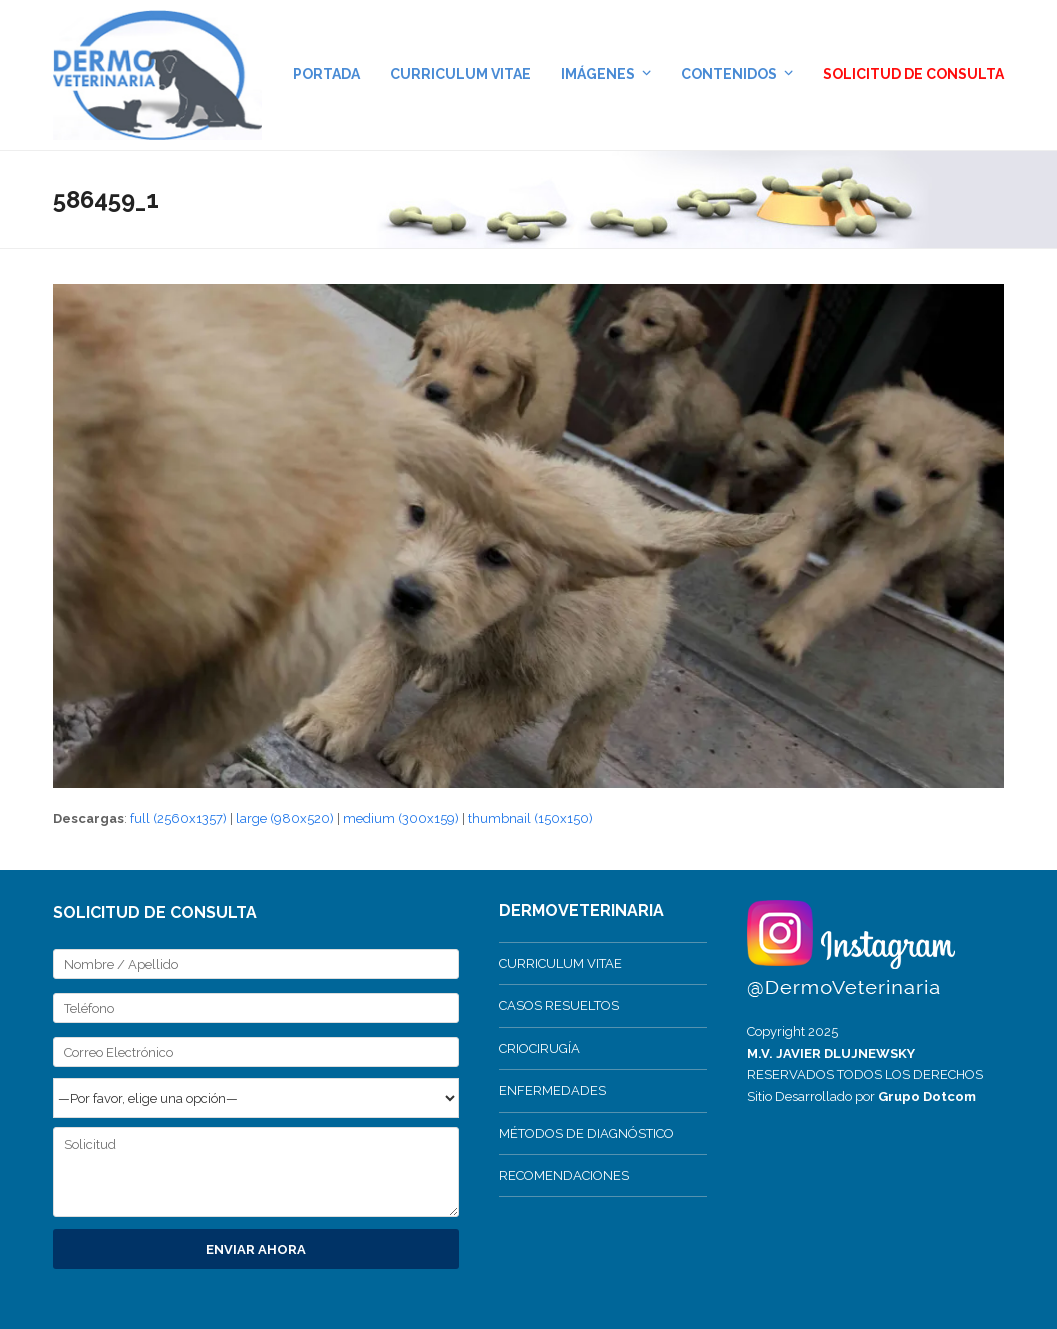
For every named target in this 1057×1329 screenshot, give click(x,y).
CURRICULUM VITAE (560, 963)
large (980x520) (285, 818)
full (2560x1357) (178, 818)
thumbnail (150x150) (530, 818)
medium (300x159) (401, 818)
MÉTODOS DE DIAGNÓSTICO (586, 1133)
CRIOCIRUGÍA (539, 1048)
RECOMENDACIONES (564, 1175)
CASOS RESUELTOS (559, 1005)
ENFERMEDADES (552, 1090)
